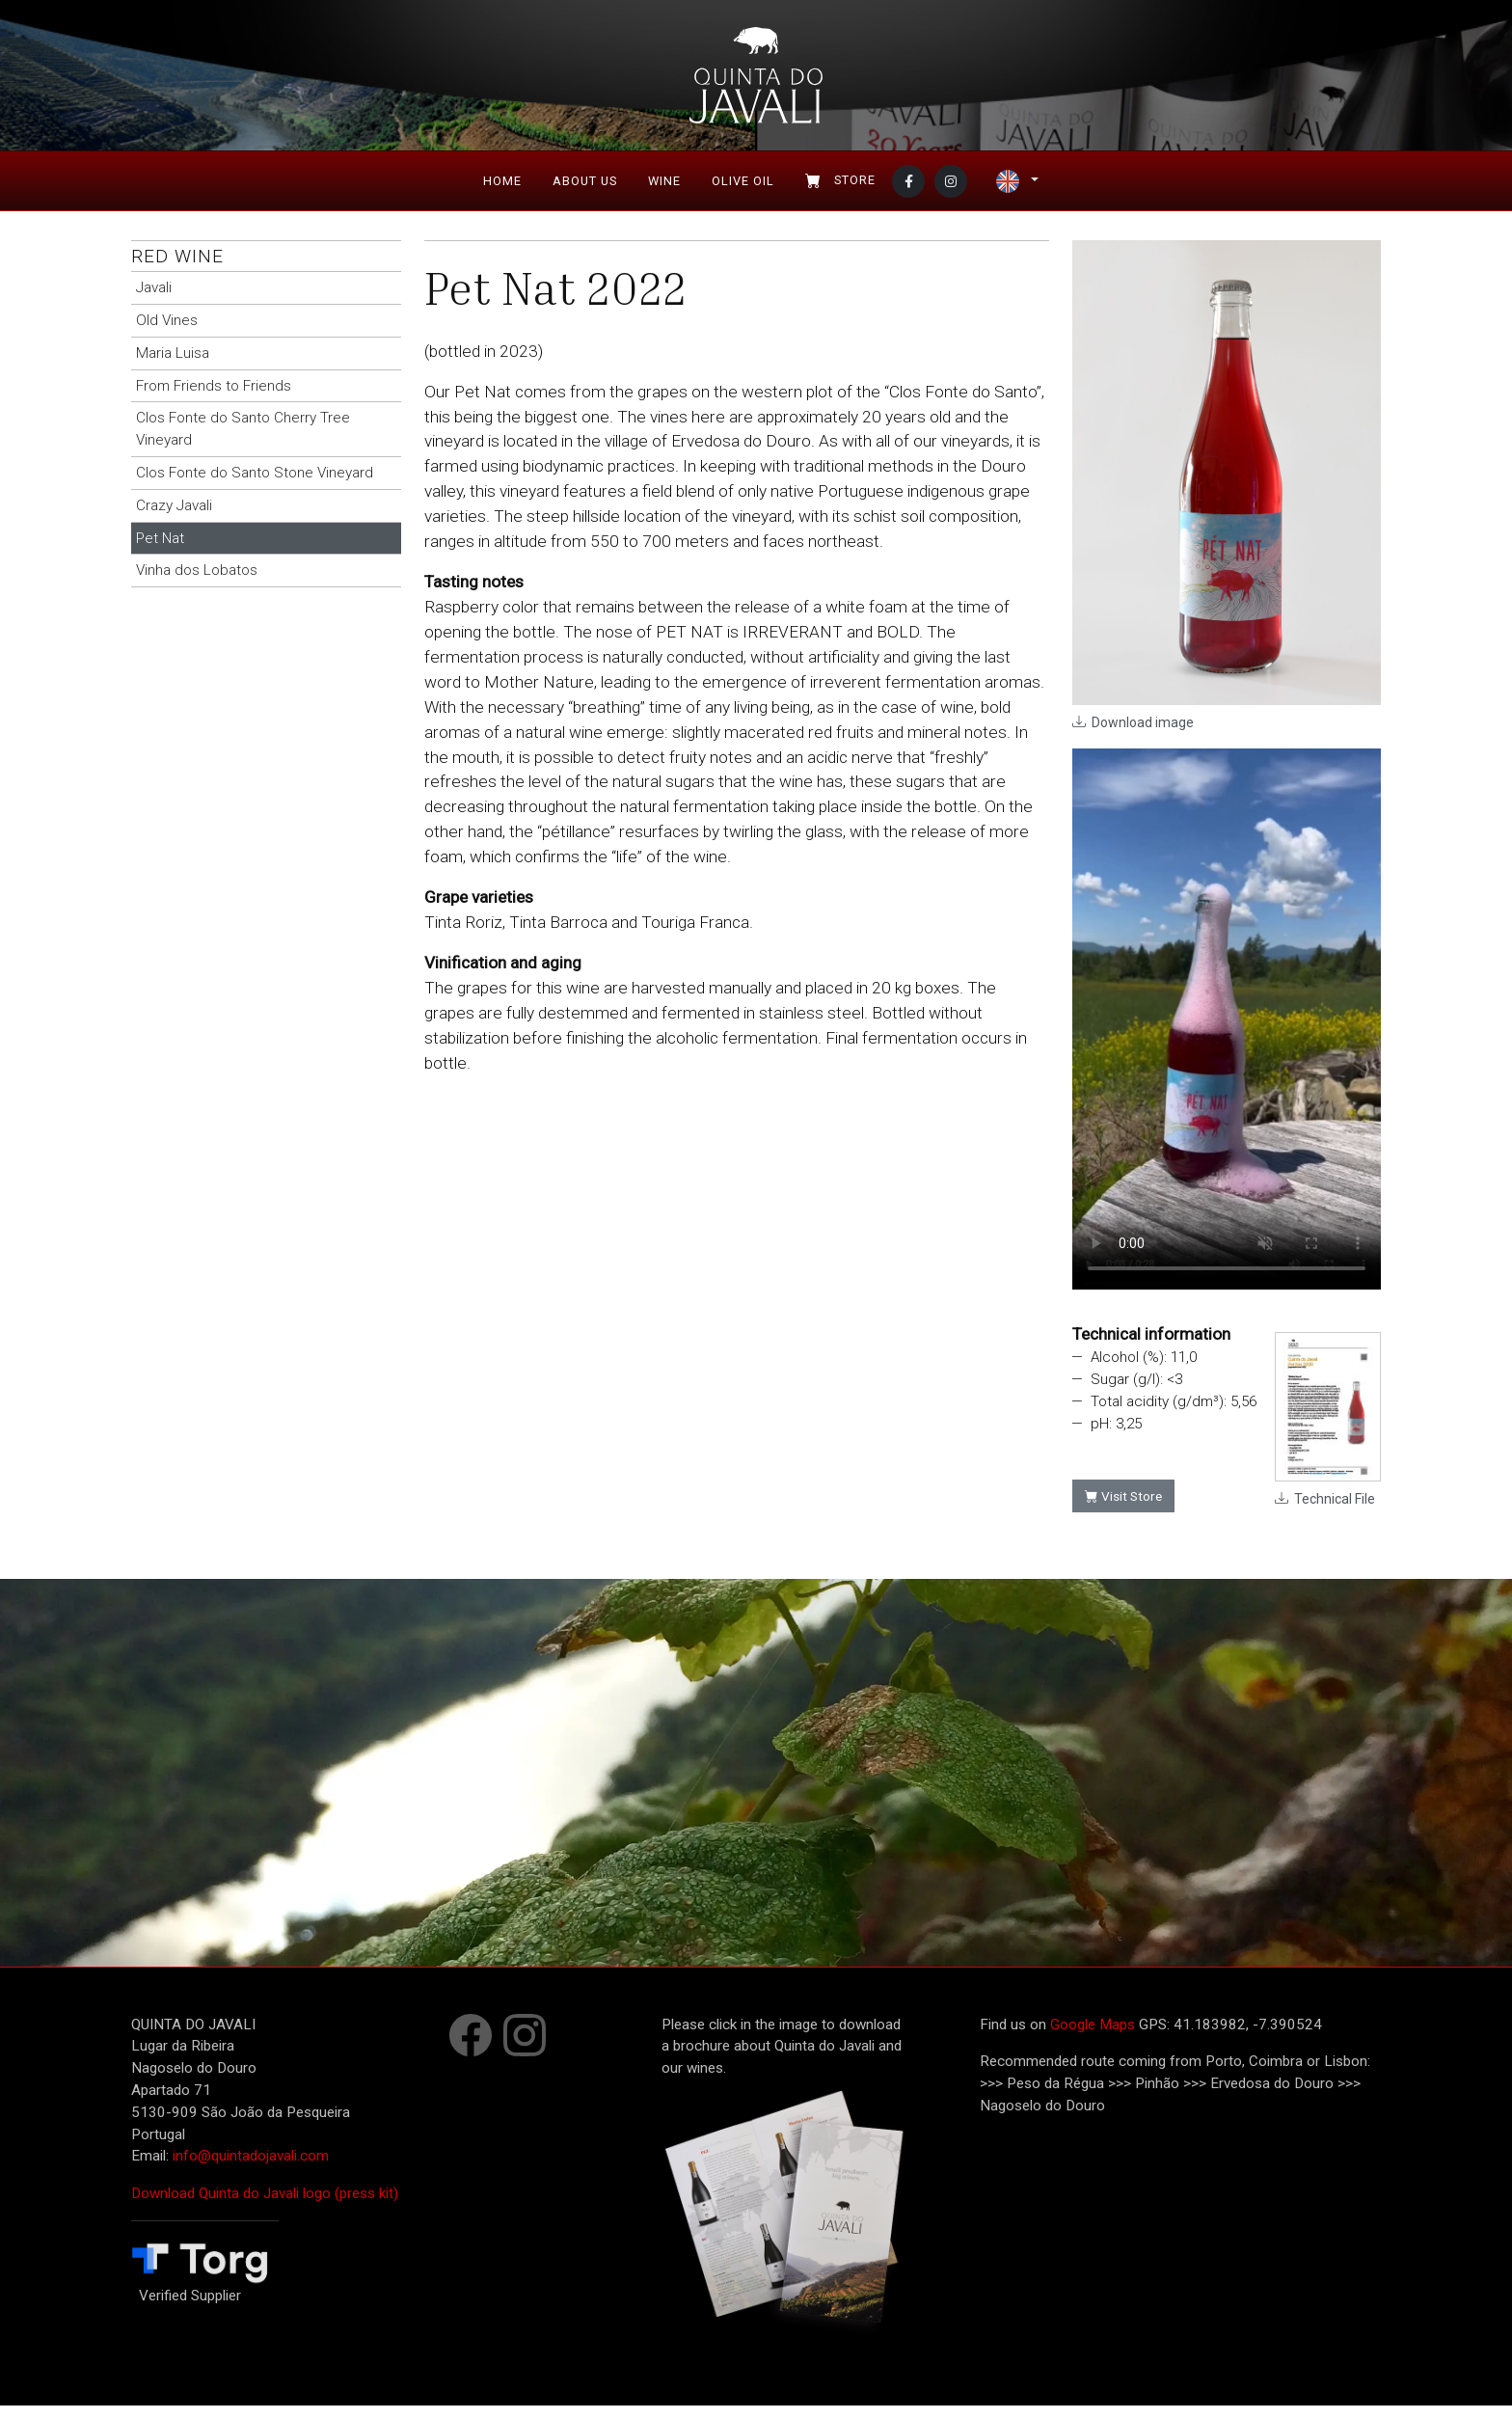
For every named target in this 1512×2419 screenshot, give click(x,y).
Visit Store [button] (1123, 1509)
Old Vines (167, 333)
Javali (154, 301)
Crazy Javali (174, 519)
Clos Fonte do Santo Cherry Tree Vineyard (243, 442)
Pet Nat (160, 550)
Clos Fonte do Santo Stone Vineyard (254, 486)
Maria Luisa (172, 366)
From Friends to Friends (213, 398)
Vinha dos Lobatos (196, 583)
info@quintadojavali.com (251, 2169)
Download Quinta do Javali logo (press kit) (264, 2206)
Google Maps (1092, 2037)
